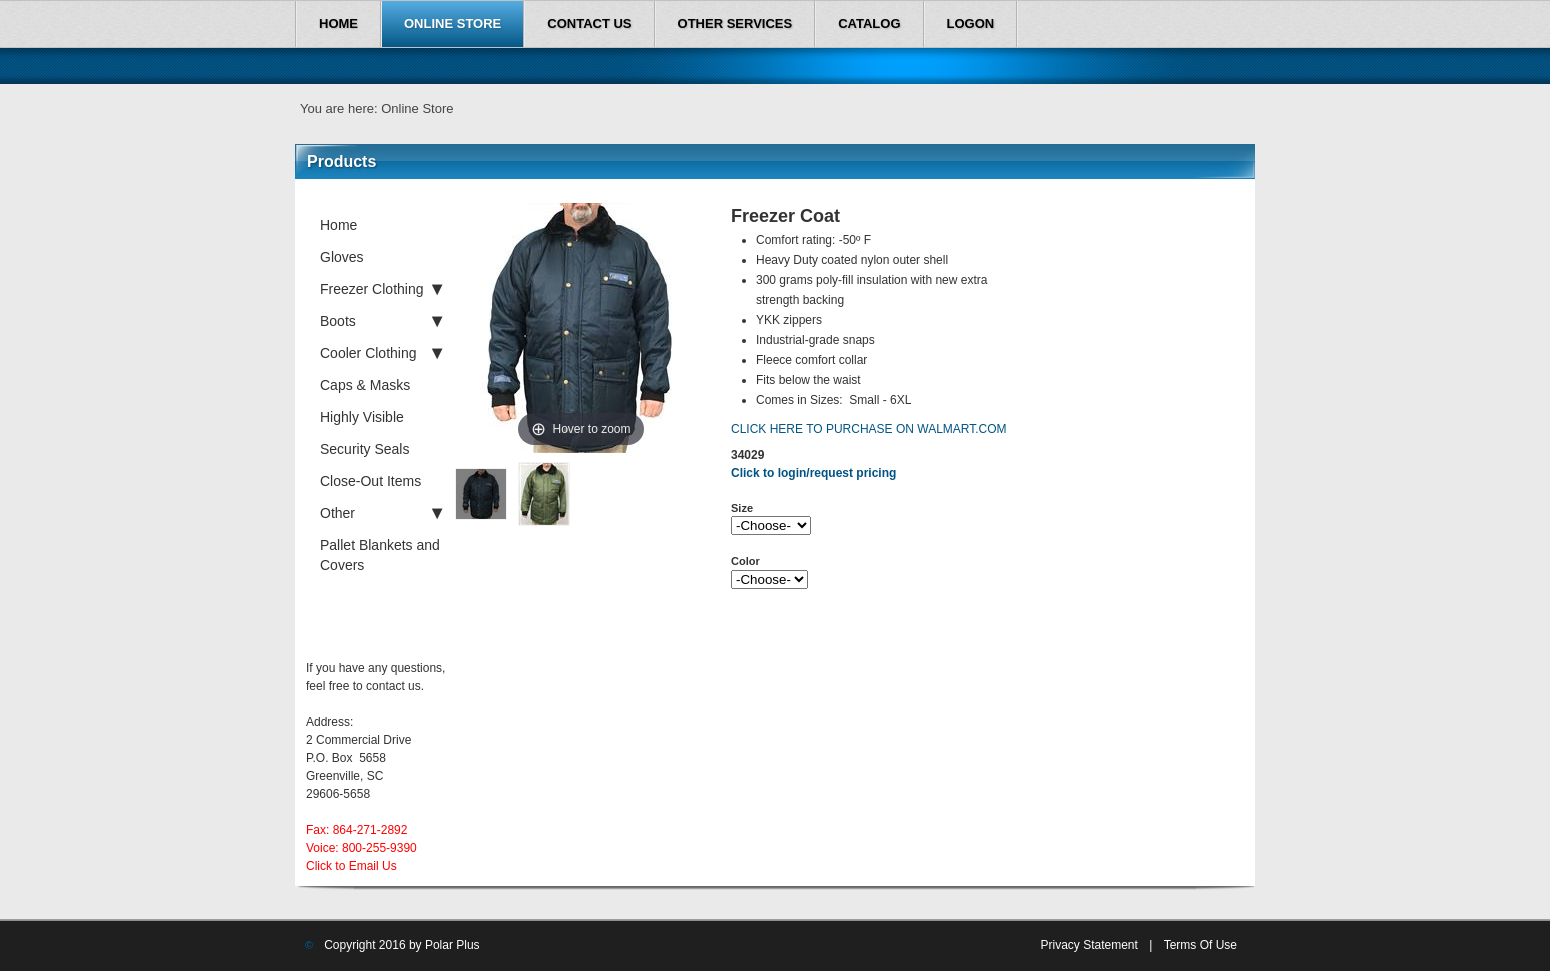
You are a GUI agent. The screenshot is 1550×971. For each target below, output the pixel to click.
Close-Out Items (370, 481)
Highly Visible (362, 417)
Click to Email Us (351, 866)
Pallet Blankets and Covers (380, 555)
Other (381, 513)
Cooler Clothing (381, 353)
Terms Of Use (1200, 945)
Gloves (342, 257)
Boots (381, 321)
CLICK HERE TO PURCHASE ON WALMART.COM (869, 429)
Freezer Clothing (381, 289)
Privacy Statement (1088, 945)
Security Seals (364, 449)
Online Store (417, 108)
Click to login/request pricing (813, 473)
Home (338, 225)
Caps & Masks (365, 385)
